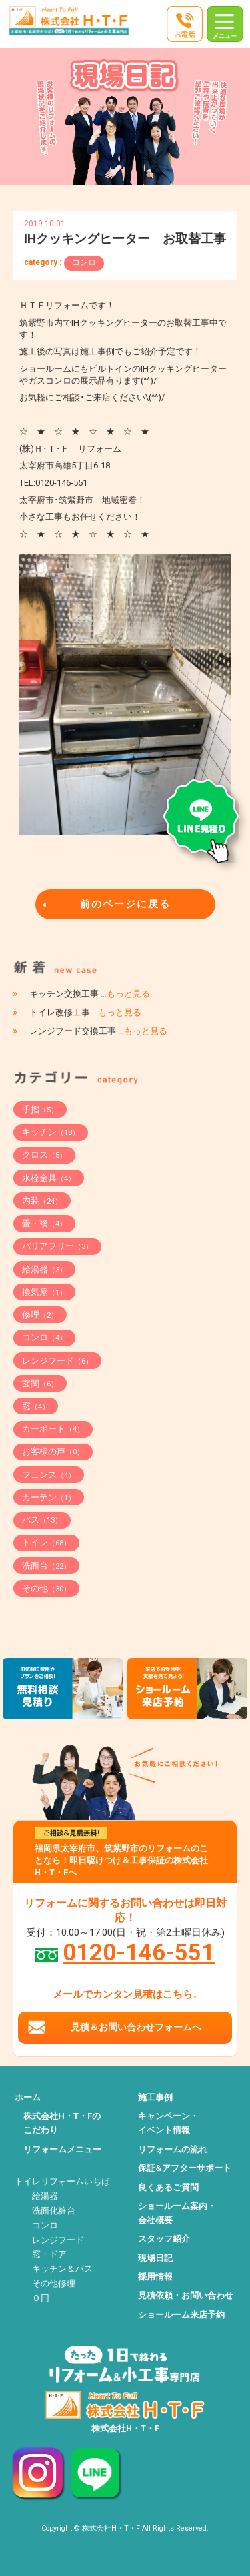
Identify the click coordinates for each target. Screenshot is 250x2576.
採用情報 (155, 2277)
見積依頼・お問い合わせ (185, 2295)
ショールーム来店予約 (181, 2315)
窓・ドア (49, 2254)
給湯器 (44, 1269)
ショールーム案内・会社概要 (177, 2213)
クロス (44, 1155)
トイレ (46, 1542)
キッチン (50, 1132)
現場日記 (155, 2258)
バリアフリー (57, 1246)
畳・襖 (44, 1223)
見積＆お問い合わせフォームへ (136, 2027)
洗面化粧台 (53, 2211)
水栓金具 (48, 1178)
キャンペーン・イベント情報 (168, 2123)
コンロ (84, 262)
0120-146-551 (139, 1952)
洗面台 (46, 1566)
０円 (40, 2298)
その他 (46, 1588)
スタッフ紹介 (164, 2239)
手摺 (40, 1109)
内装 (42, 1201)
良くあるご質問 (168, 2187)
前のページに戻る (125, 904)
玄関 (40, 1383)
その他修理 (53, 2283)
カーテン (48, 1497)
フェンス (48, 1475)
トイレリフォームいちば (62, 2181)
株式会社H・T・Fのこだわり (62, 2123)
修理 (40, 1315)
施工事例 (155, 2097)
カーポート (53, 1429)
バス (42, 1520)
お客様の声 (53, 1451)
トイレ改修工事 (85, 1012)
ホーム (28, 2097)
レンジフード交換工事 (98, 1031)
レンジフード (57, 1361)
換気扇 (44, 1292)
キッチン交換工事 (89, 994)
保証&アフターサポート (184, 2168)
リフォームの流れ (172, 2149)
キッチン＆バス (62, 2269)
